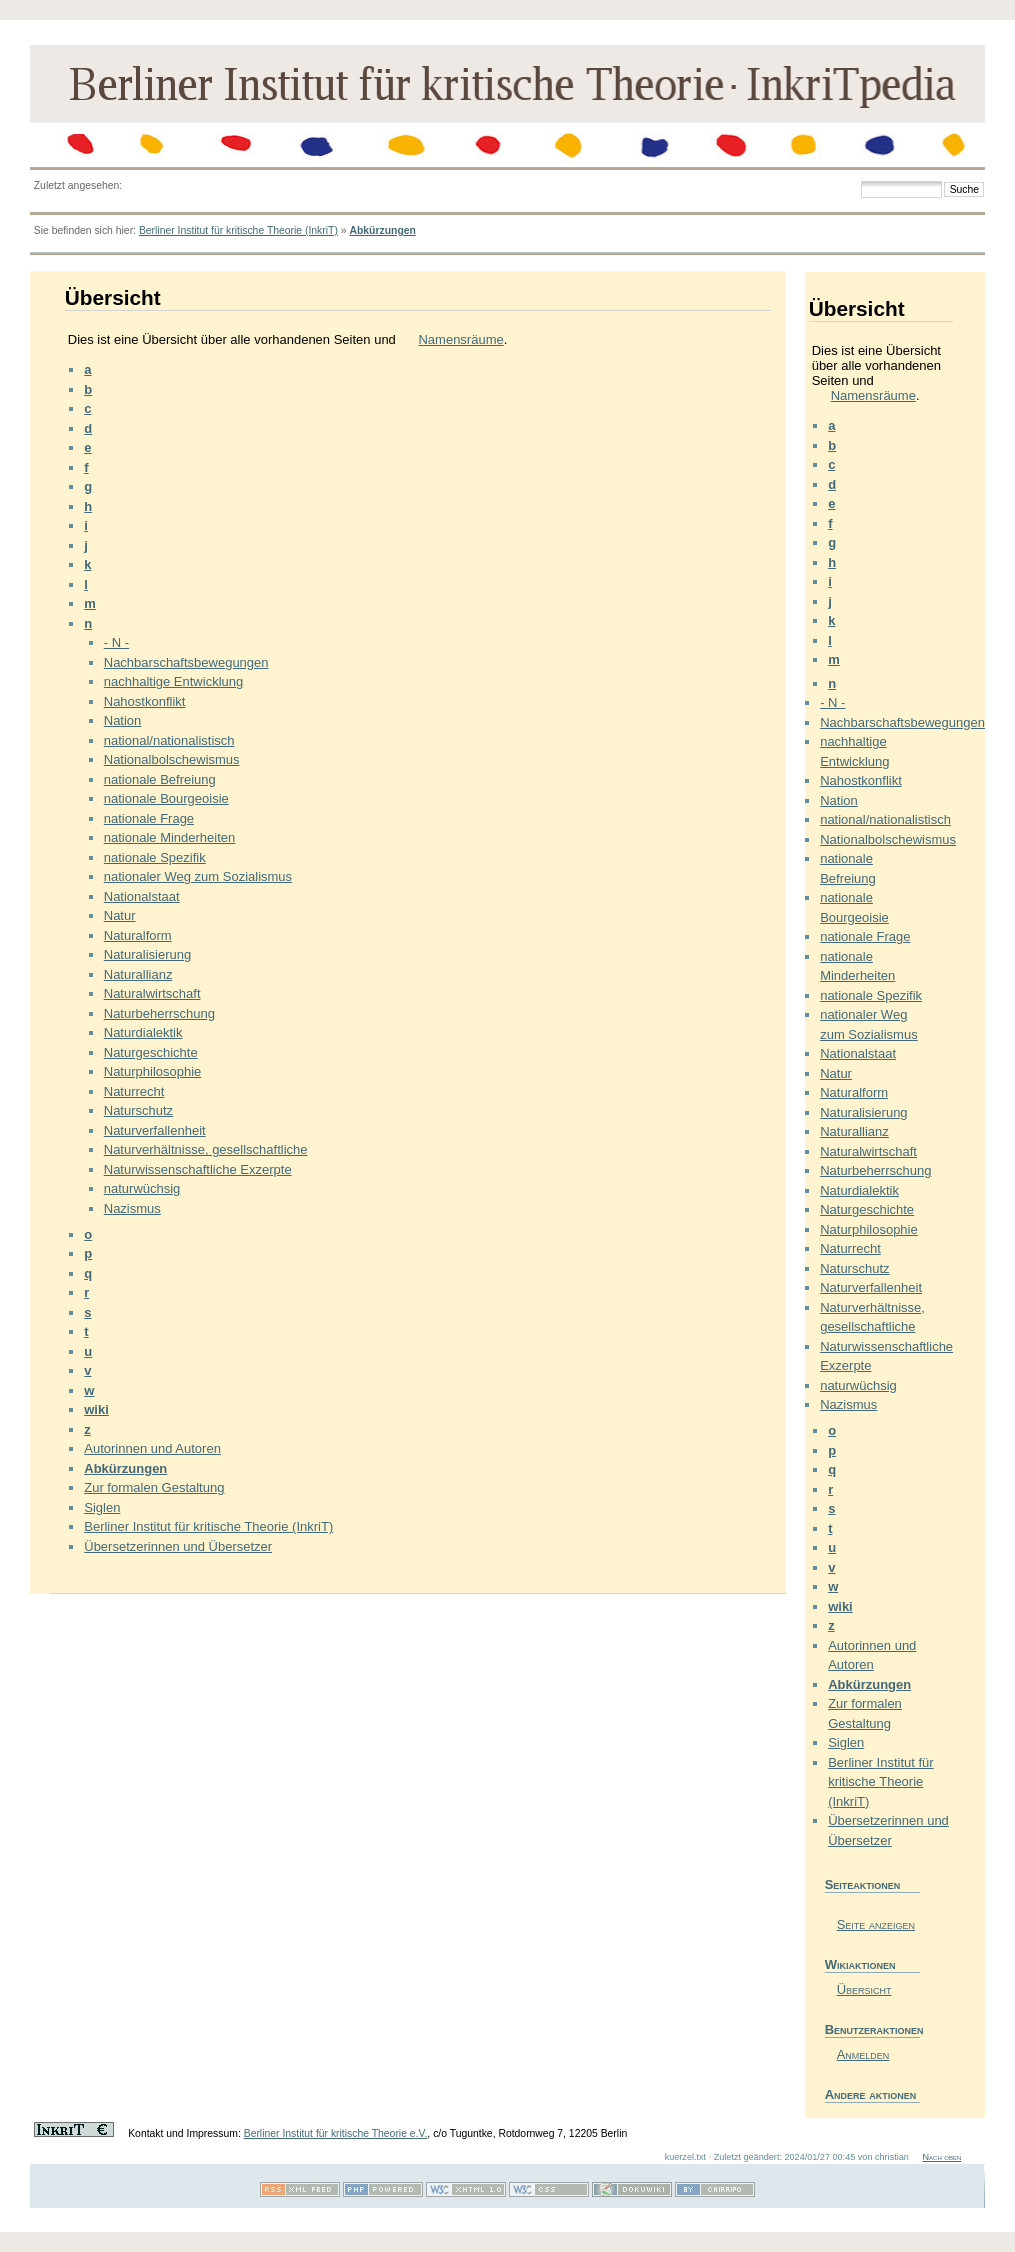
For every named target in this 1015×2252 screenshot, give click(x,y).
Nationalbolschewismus (172, 759)
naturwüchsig (142, 1188)
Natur (120, 915)
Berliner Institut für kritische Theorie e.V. (336, 2133)
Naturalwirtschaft (152, 993)
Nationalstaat (142, 896)
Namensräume (460, 339)
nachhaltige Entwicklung (173, 681)
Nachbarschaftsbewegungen (186, 662)
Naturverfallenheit (155, 1130)
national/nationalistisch (169, 740)
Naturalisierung (147, 954)
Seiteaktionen (863, 1884)
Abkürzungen (382, 230)
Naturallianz (138, 974)
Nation (123, 720)
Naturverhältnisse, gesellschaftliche (206, 1149)
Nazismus (132, 1208)
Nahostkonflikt (145, 701)
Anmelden (863, 2054)
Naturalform (138, 935)
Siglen (102, 1507)
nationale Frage (149, 818)
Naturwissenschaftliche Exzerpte (198, 1169)
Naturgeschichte (151, 1052)
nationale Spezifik (155, 857)
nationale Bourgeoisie (166, 798)
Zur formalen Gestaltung (154, 1487)
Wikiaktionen (860, 1964)
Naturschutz (138, 1110)
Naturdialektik (143, 1032)
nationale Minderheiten (170, 837)
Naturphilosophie (153, 1071)
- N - (116, 642)
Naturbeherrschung (159, 1013)
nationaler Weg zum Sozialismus (198, 876)
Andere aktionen (871, 2094)
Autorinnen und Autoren (152, 1448)
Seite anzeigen (876, 1924)
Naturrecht (134, 1091)
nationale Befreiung (160, 779)
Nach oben (941, 2157)
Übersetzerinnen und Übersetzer (178, 1546)
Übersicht (864, 1989)
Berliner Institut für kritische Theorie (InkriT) (238, 230)
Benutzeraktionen (872, 2029)
